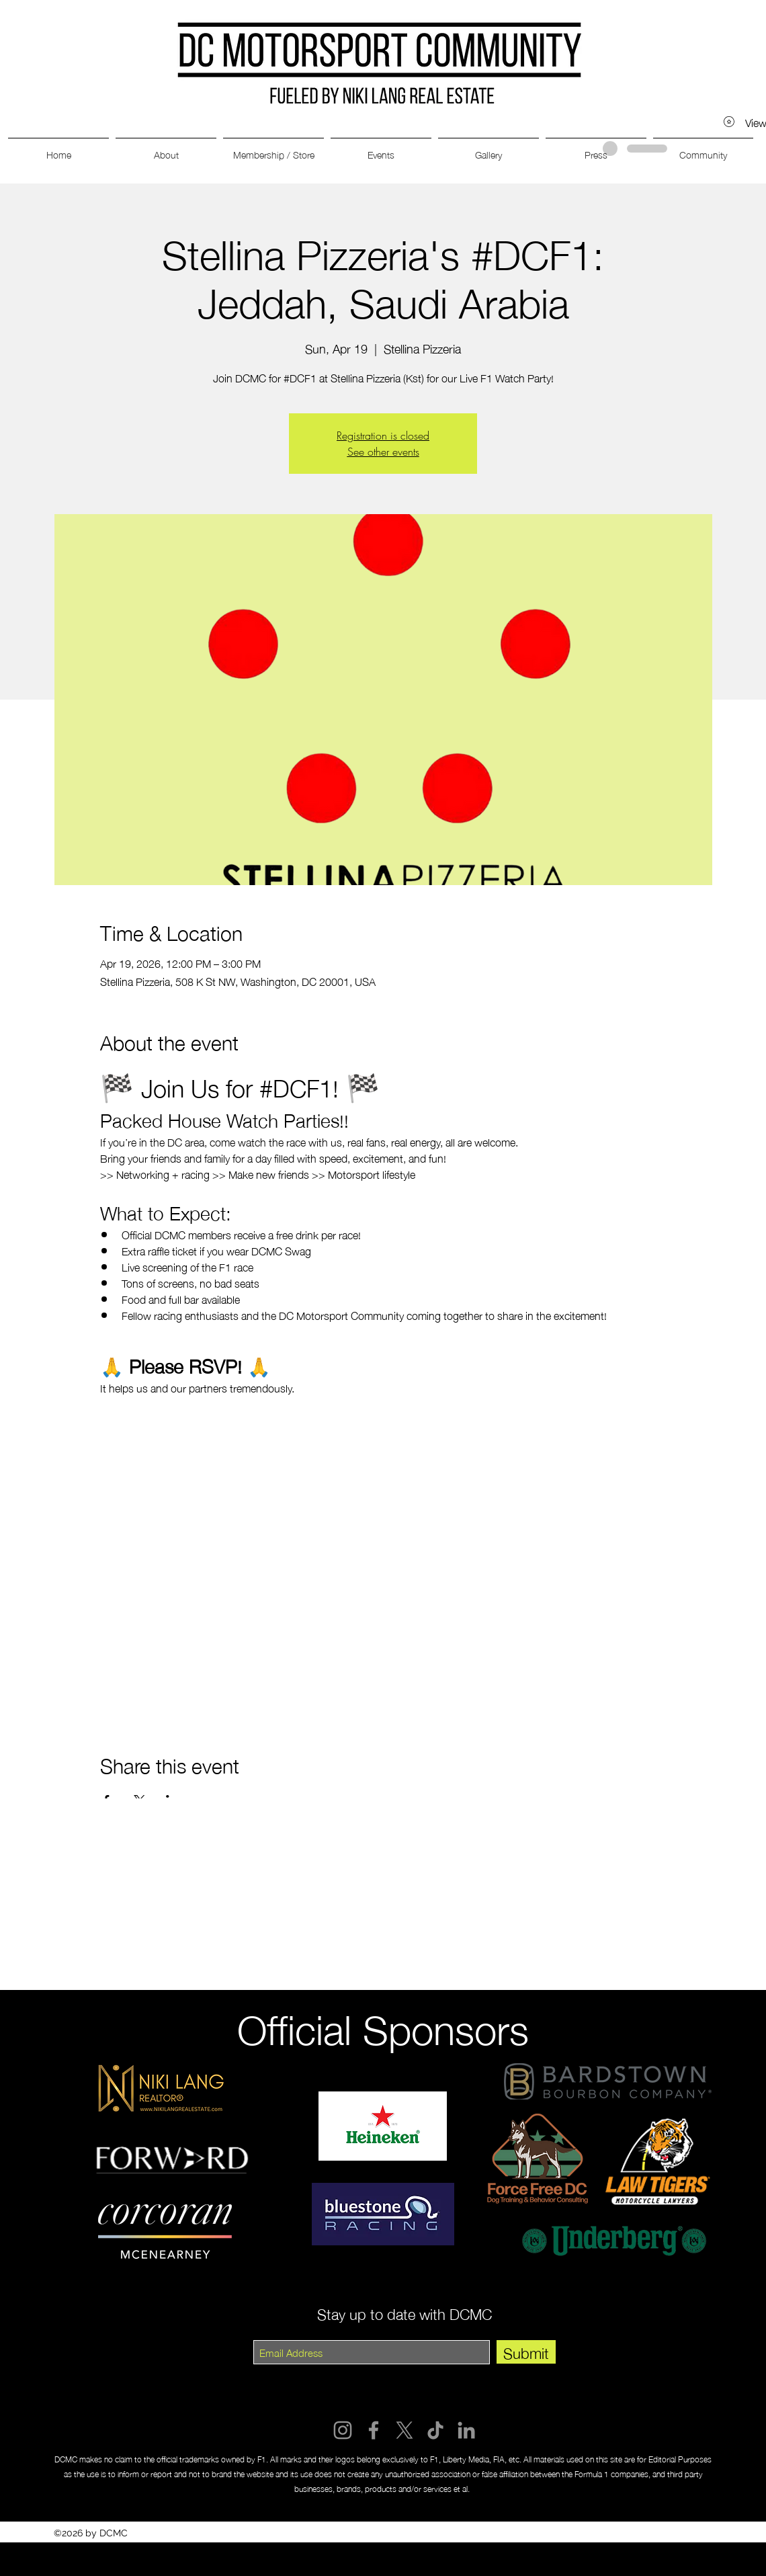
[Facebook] (373, 2430)
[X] (404, 2430)
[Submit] (526, 2352)
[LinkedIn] (466, 2430)
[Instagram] (343, 2430)
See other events (383, 451)
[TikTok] (435, 2430)
